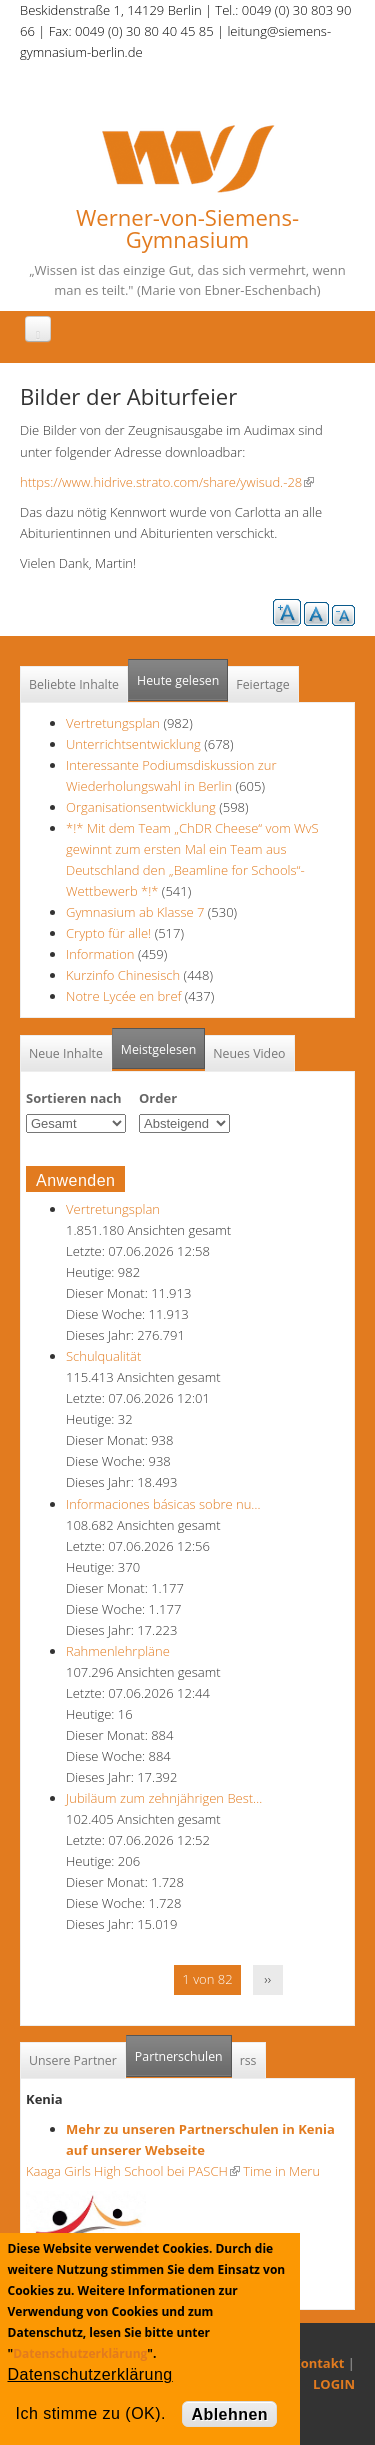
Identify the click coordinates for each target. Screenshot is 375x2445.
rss (248, 2060)
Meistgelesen (159, 1049)
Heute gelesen (178, 680)
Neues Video (249, 1053)
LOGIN (334, 2384)
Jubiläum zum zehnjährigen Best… (164, 1798)
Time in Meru (280, 2171)
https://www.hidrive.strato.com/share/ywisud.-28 (167, 482)
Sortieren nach (74, 1098)
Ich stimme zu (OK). (91, 2413)
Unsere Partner (73, 2060)
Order (158, 1098)
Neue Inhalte (66, 1053)
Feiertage (262, 684)
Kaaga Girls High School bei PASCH (133, 2171)
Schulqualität (103, 1356)
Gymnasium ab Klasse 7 (135, 912)
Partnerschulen (183, 2050)
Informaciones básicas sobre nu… (163, 1504)
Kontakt (318, 2363)
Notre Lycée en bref (123, 996)
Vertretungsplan (113, 723)
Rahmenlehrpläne (118, 1651)
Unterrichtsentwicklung (135, 744)
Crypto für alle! (108, 933)
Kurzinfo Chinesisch (123, 975)
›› (267, 1979)
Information (100, 954)
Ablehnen (229, 2414)
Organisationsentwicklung (141, 807)
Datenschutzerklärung (80, 2353)
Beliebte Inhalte (74, 684)
